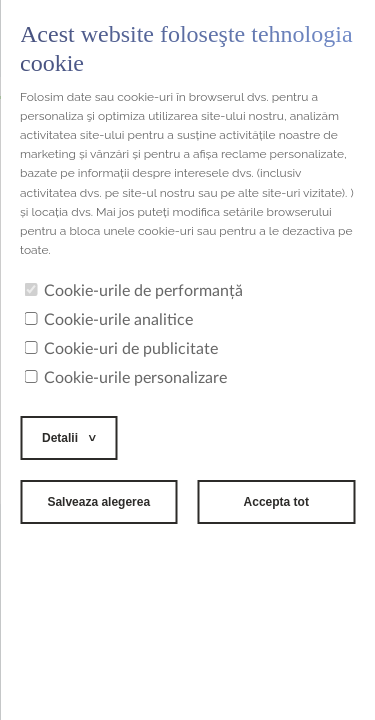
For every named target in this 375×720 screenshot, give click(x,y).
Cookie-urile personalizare (125, 378)
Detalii (60, 438)
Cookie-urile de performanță (133, 291)
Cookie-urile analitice (108, 320)
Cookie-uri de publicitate (121, 349)
